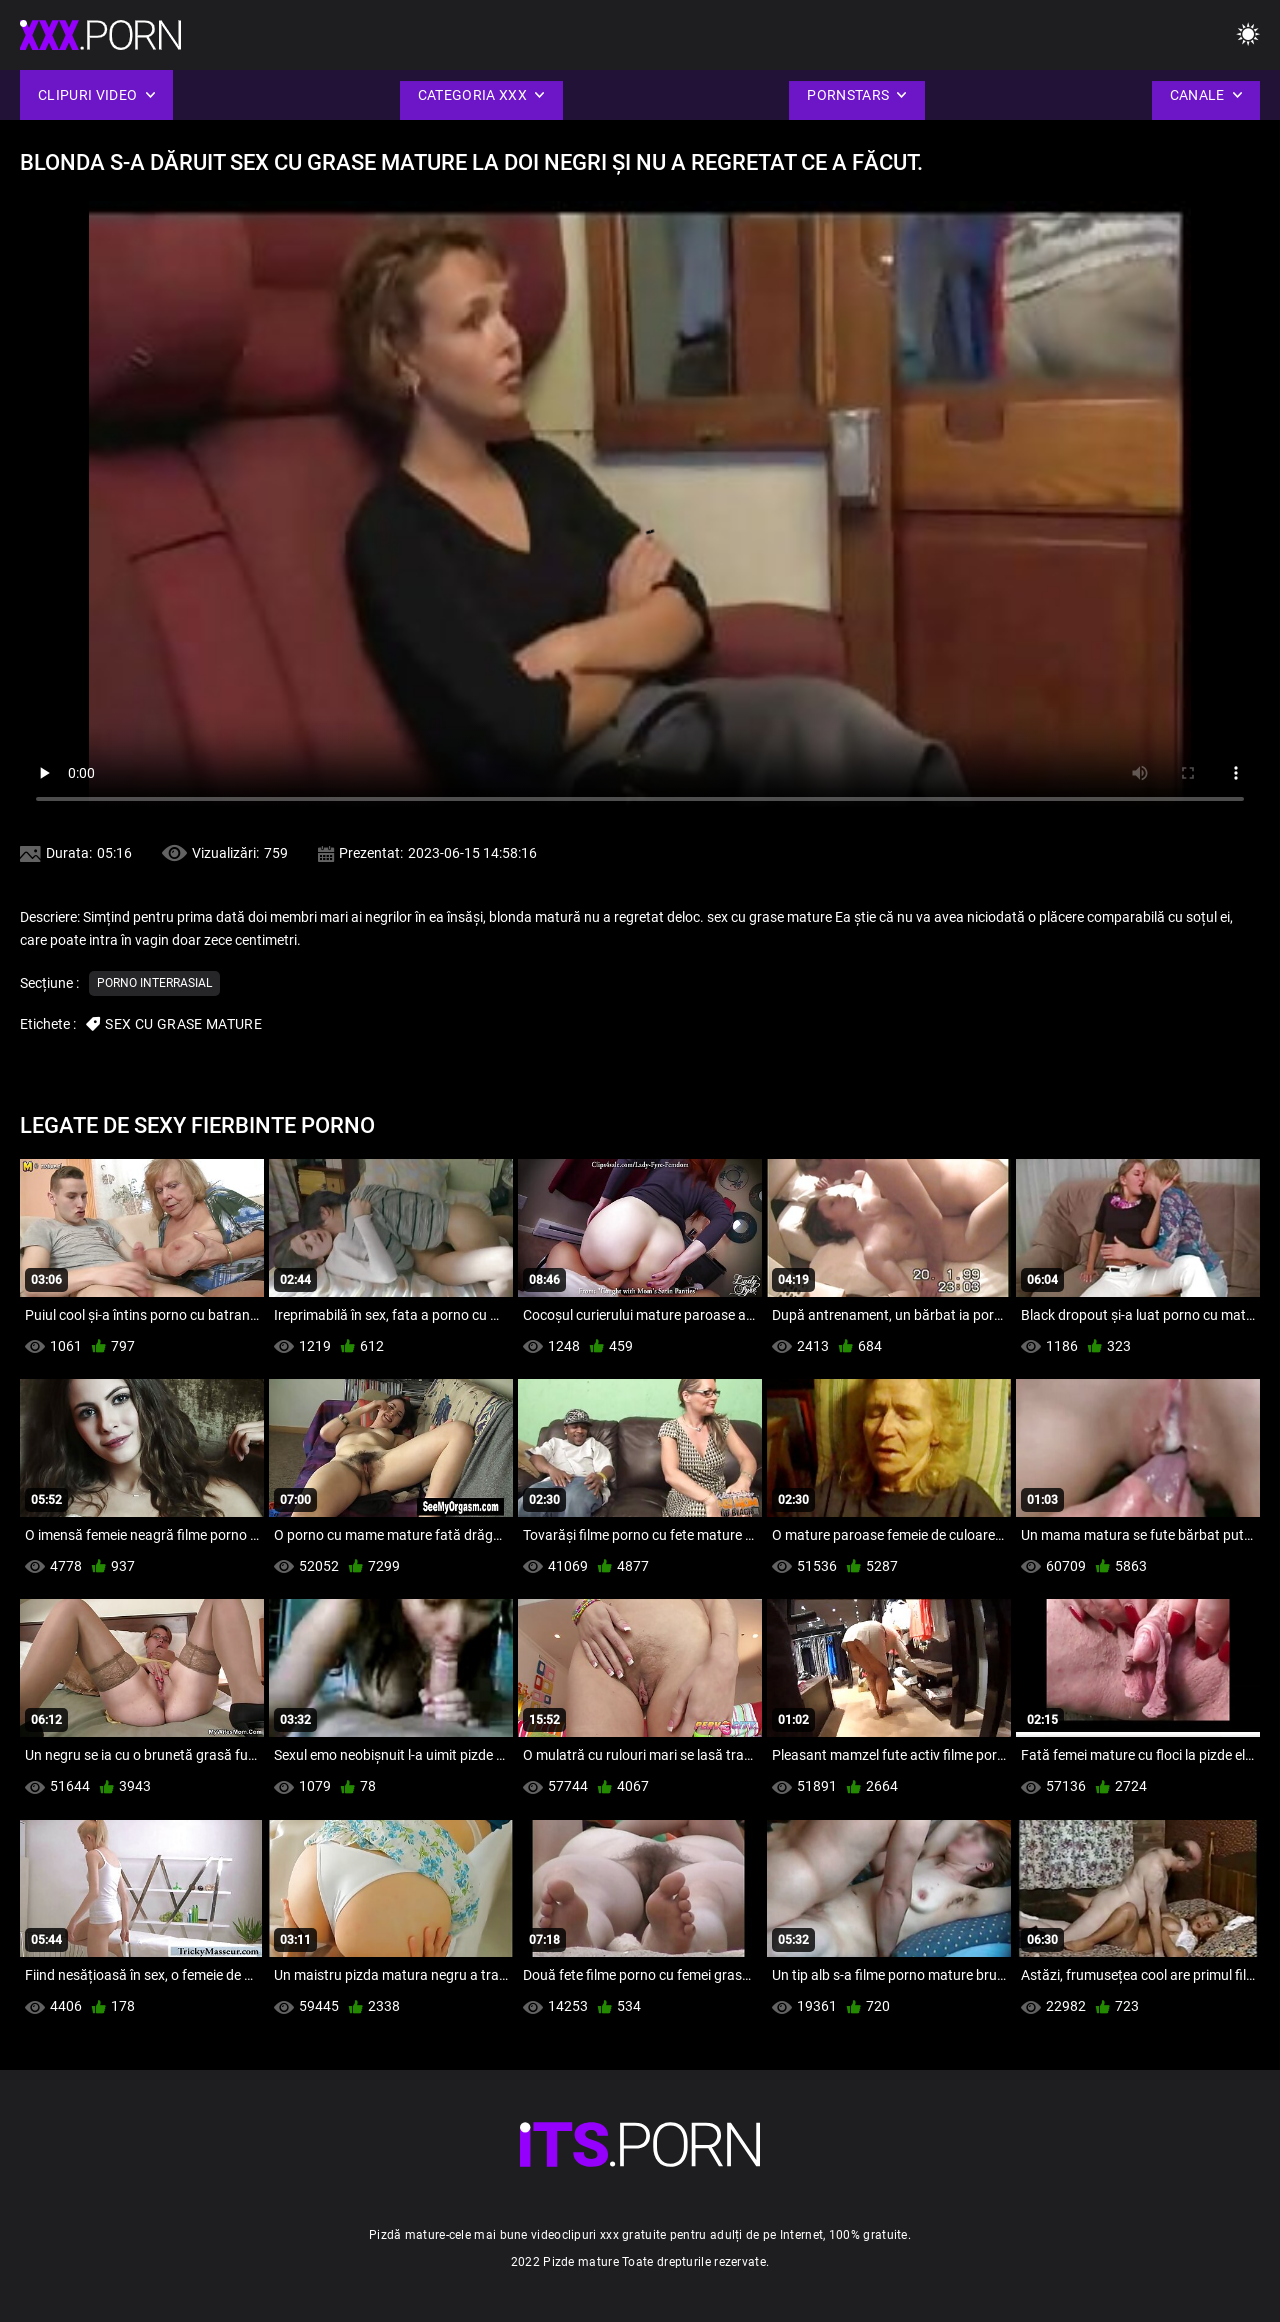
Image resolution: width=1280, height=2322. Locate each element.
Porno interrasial (154, 983)
